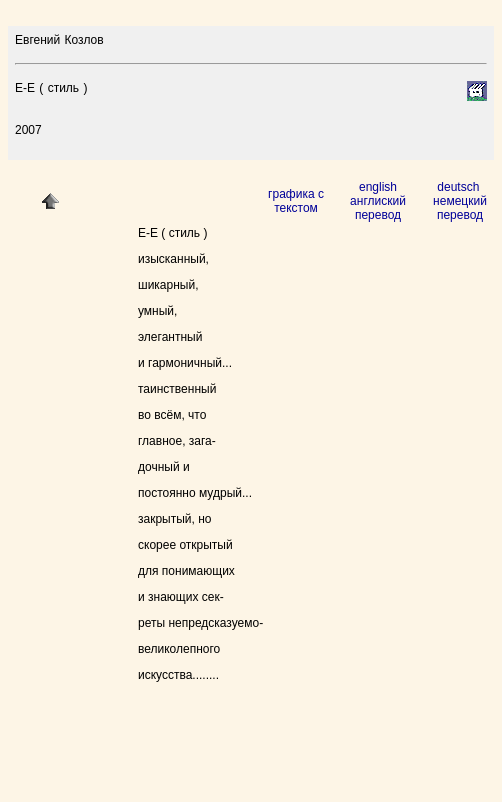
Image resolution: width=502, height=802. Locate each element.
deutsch (459, 187)
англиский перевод (378, 208)
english (378, 187)
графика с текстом (296, 201)
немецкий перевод (460, 208)
